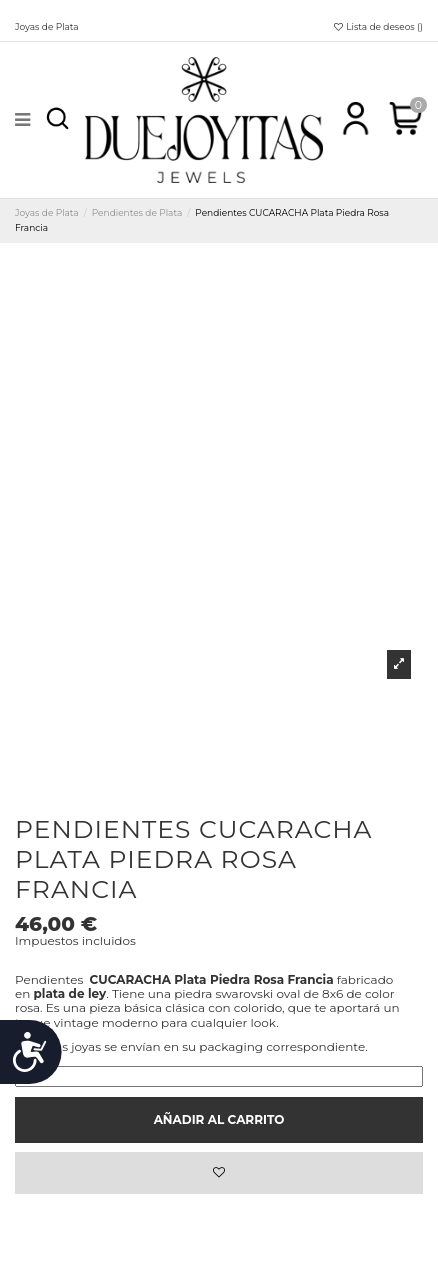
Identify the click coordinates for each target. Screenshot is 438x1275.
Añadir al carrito (219, 1119)
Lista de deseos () (377, 26)
